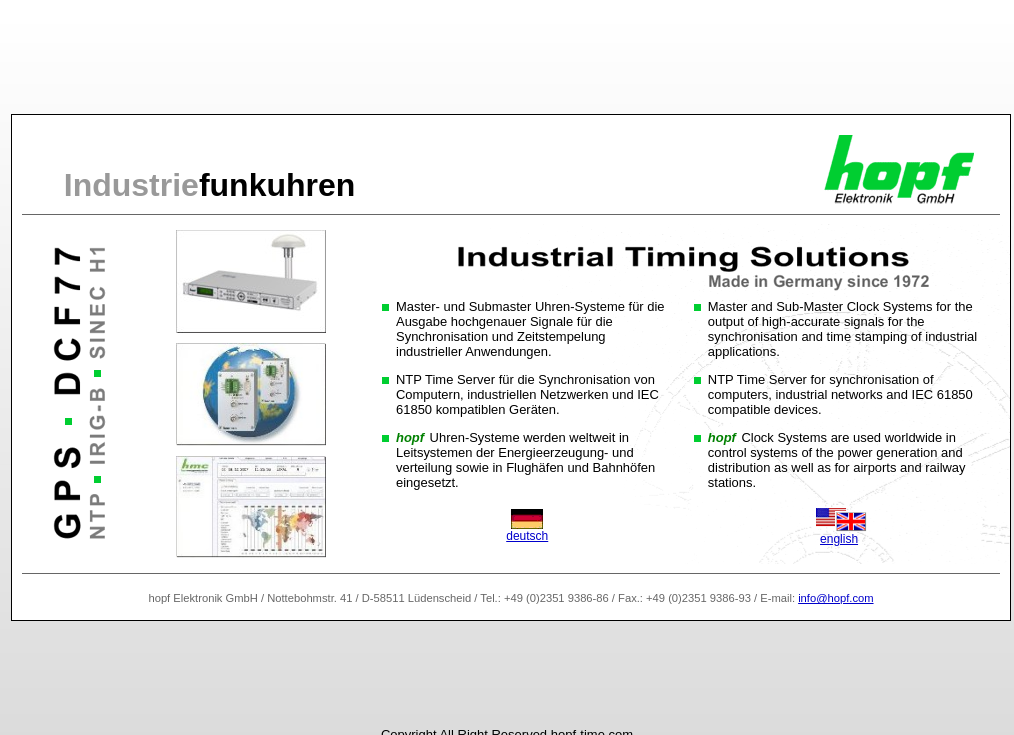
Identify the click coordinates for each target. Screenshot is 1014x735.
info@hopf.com (835, 598)
